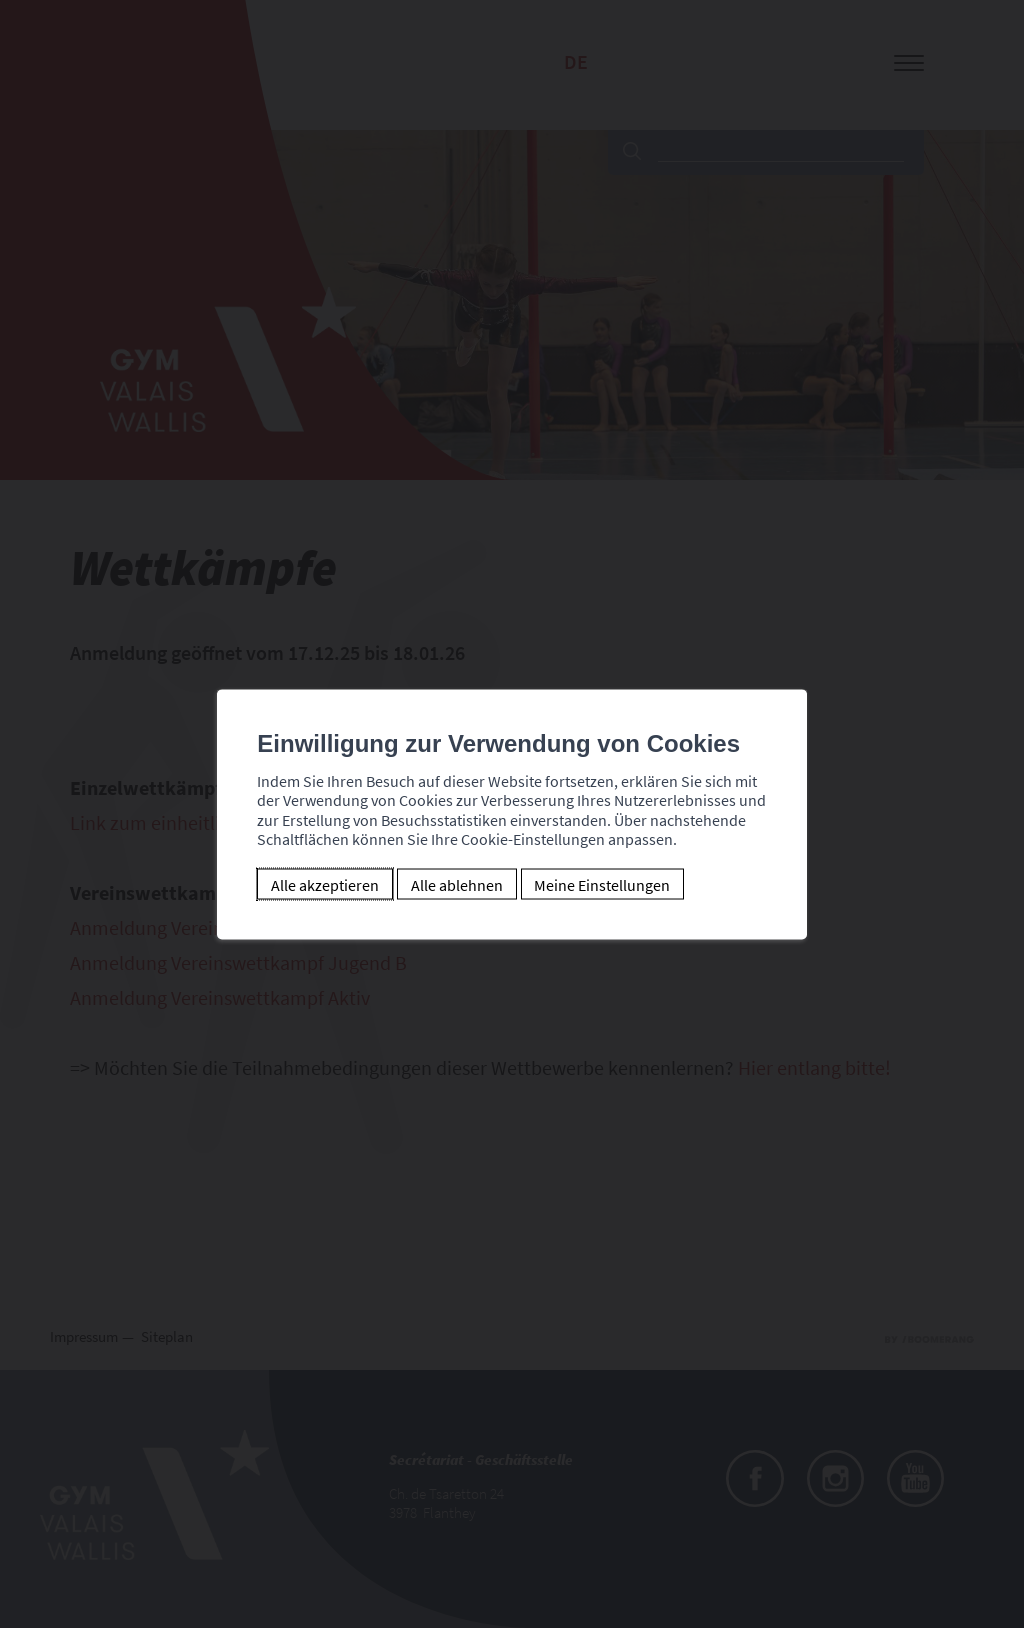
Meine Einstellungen (590, 884)
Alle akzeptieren (313, 884)
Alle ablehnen (444, 884)
